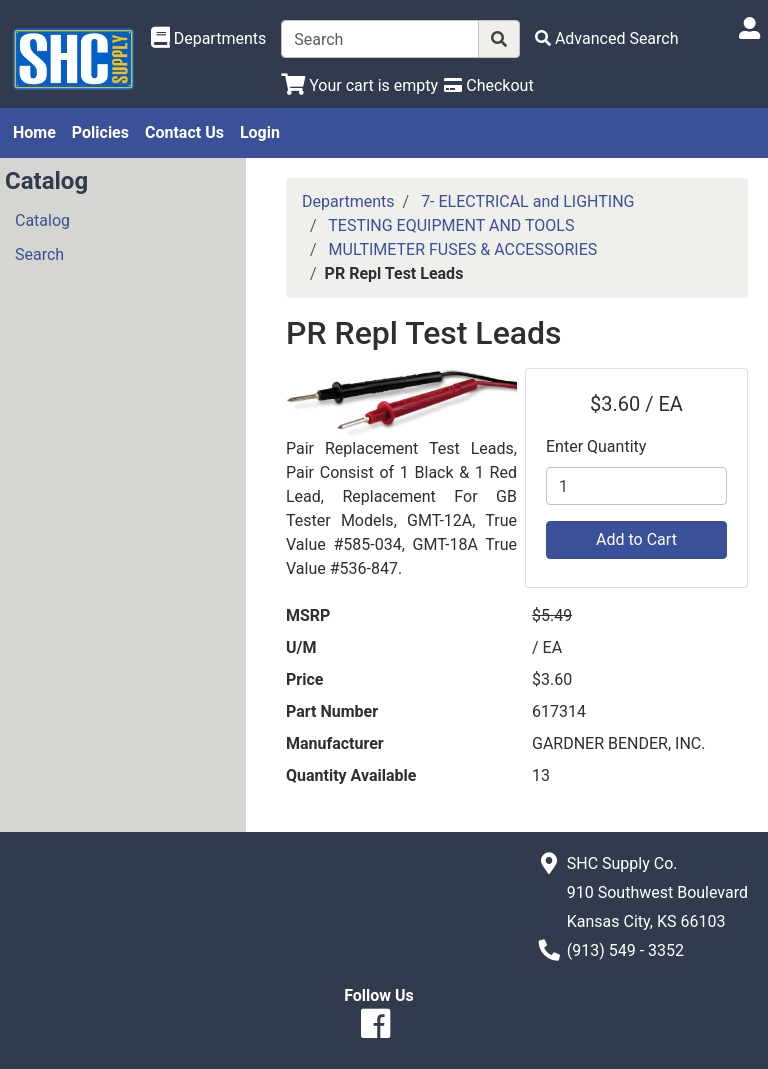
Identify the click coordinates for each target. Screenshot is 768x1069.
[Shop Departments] (209, 39)
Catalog (42, 220)
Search (39, 254)
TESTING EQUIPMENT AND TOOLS (451, 225)
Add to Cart (636, 539)
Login (260, 132)
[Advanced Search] (607, 38)
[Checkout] (488, 85)
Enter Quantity (596, 446)
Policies (100, 132)
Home (34, 132)
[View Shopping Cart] (359, 85)
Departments (348, 201)
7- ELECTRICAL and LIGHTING (527, 201)
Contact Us (184, 132)
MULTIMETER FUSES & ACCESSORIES (463, 249)
